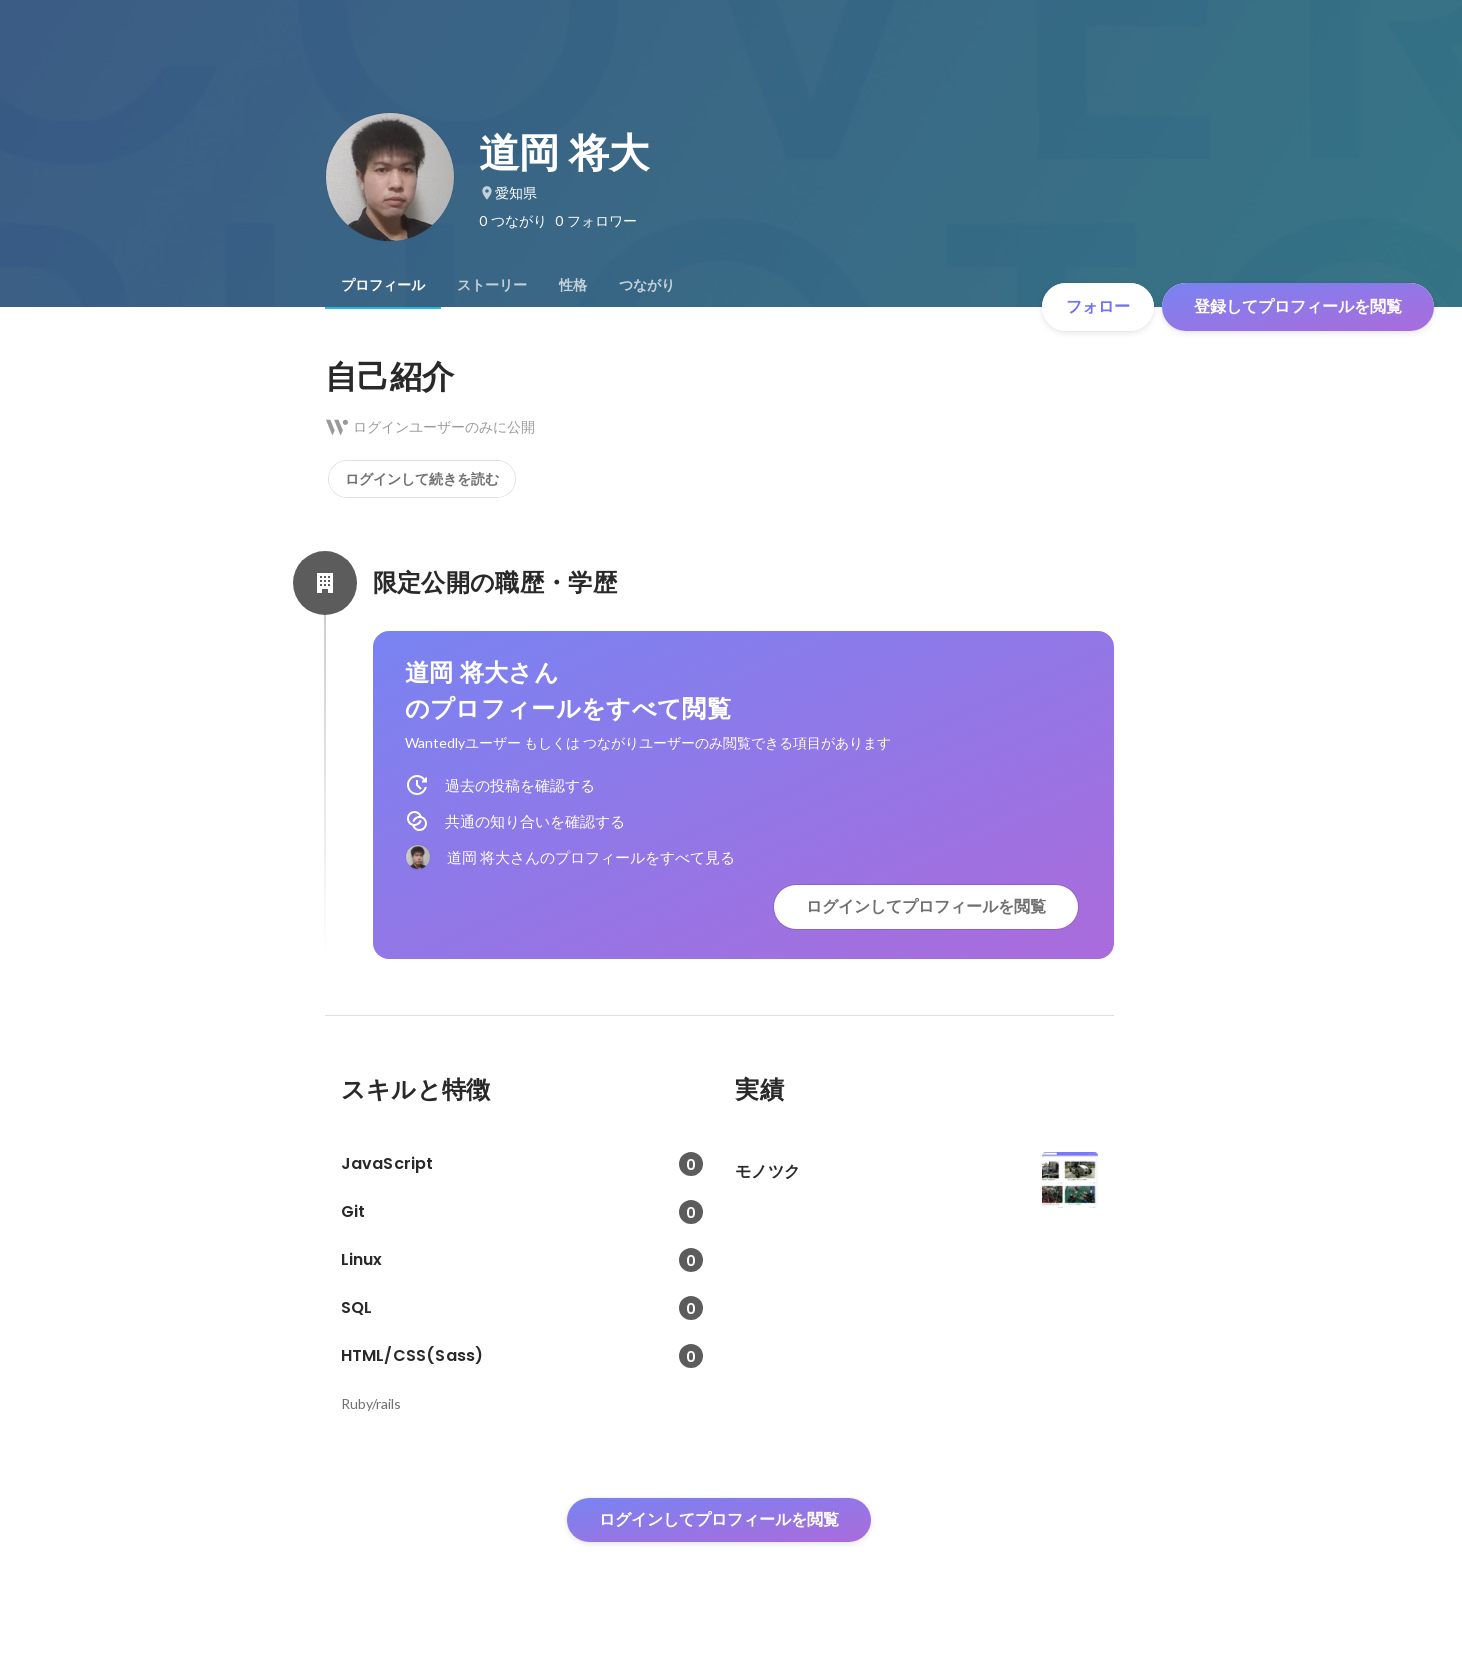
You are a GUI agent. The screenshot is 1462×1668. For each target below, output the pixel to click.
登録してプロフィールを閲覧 (1298, 306)
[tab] (383, 285)
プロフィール (383, 285)
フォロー (1098, 306)
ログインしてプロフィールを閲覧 (926, 906)
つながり (647, 285)
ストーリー (492, 285)
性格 (573, 285)
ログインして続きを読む (422, 479)
